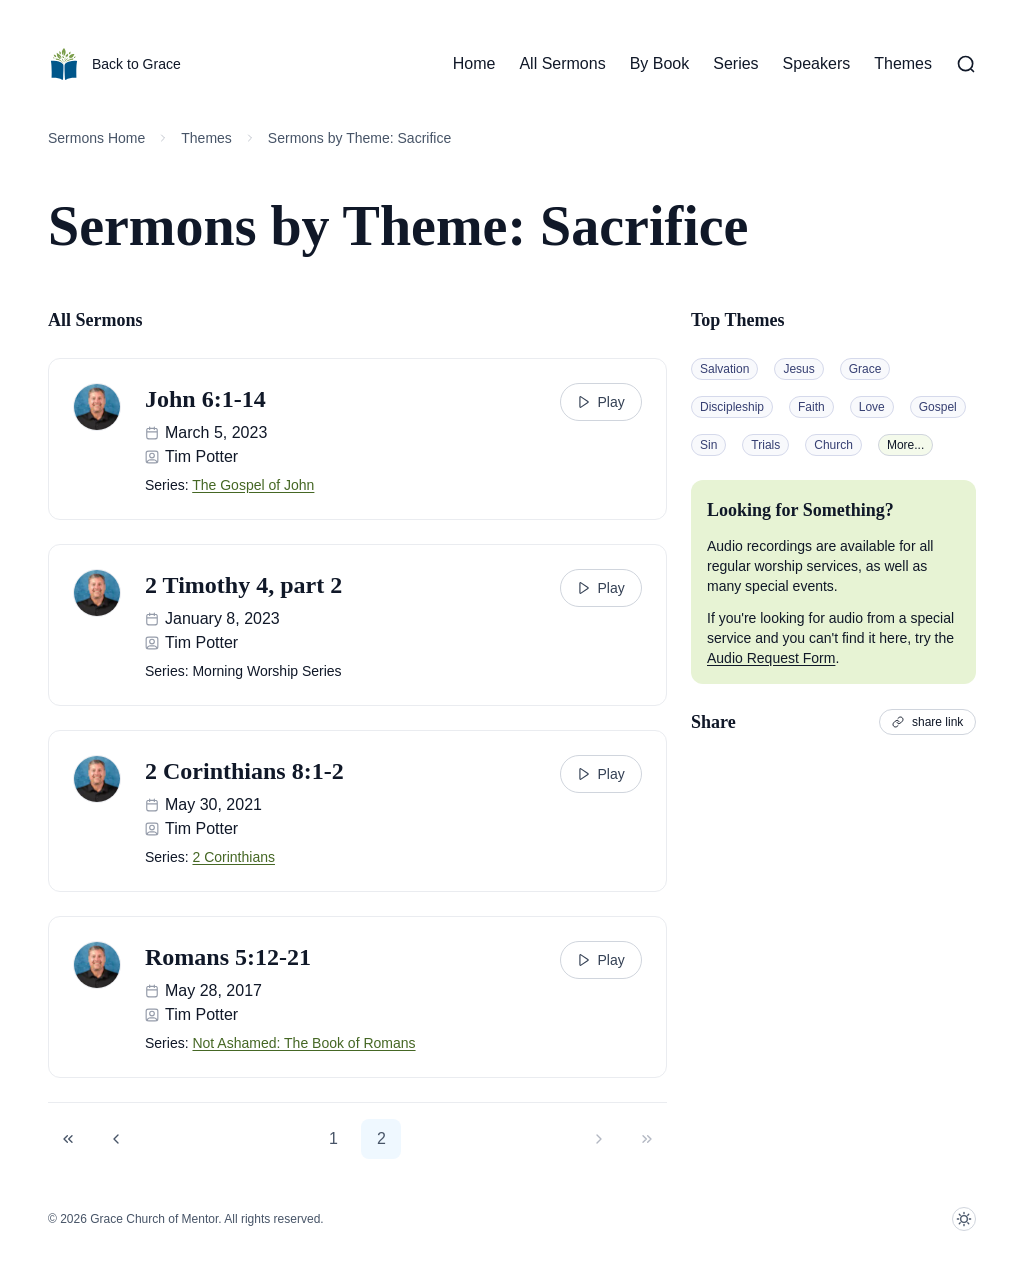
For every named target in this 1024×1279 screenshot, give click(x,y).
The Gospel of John (253, 485)
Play (600, 402)
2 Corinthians (233, 857)
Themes (903, 63)
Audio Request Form (771, 658)
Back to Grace (114, 64)
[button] (68, 1139)
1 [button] (333, 1138)
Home (474, 63)
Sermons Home (96, 138)
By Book (660, 63)
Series (735, 63)
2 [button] (381, 1138)
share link (927, 722)
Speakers (817, 63)
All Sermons (562, 63)
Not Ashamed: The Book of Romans (303, 1043)
